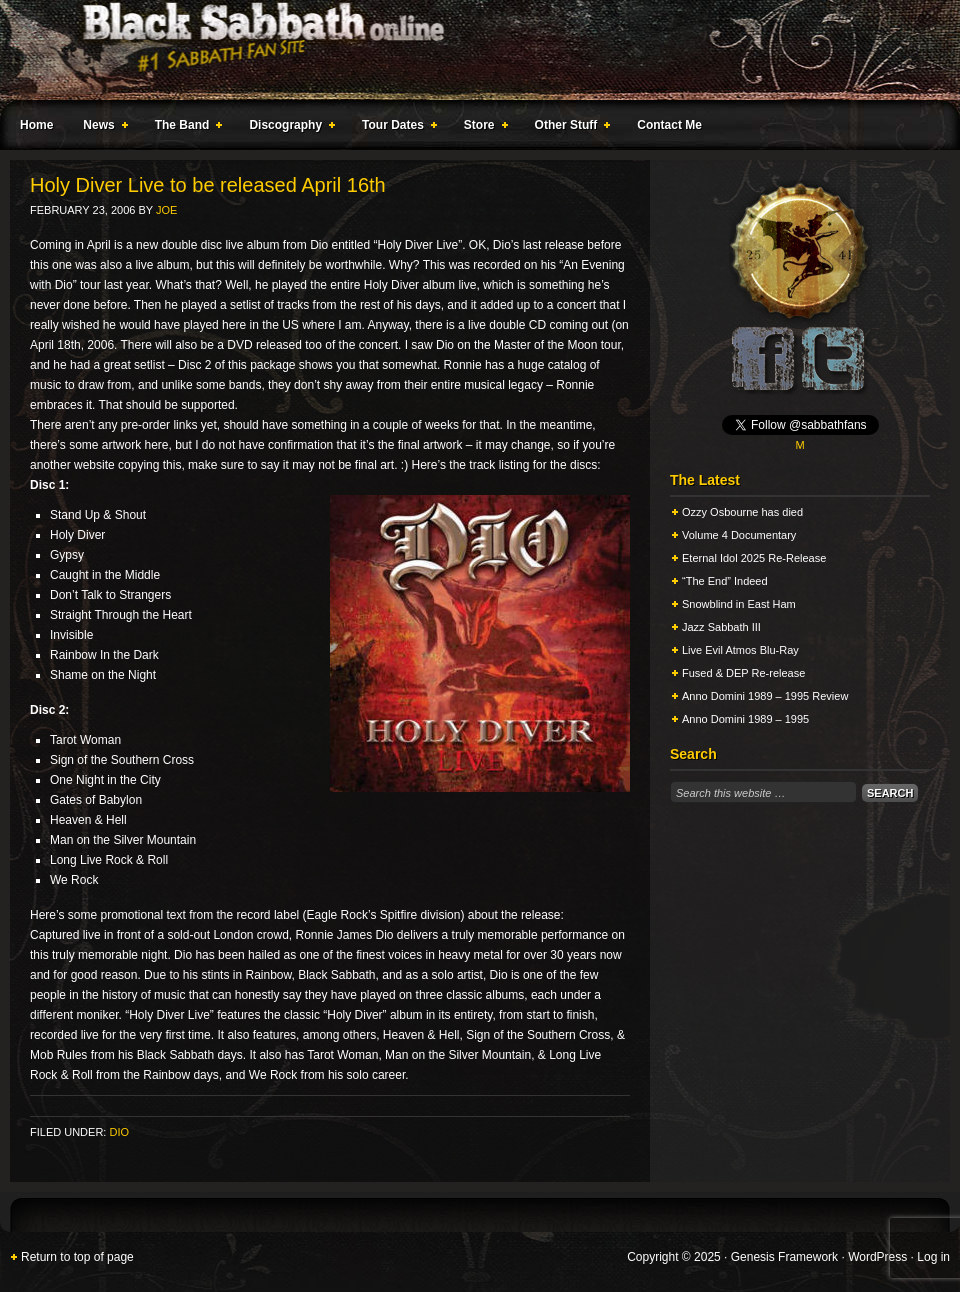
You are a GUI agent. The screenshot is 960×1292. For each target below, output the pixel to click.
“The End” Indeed (725, 581)
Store (482, 128)
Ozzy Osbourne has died (742, 512)
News (101, 128)
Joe (166, 210)
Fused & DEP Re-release (743, 673)
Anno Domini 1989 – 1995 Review (765, 696)
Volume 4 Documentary (739, 535)
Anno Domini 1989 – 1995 (745, 719)
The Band (185, 128)
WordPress (877, 1257)
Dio (119, 1132)
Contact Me (669, 125)
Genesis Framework (784, 1257)
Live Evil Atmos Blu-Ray (740, 650)
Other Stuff (569, 128)
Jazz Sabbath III (721, 627)
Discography (288, 128)
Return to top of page (77, 1257)
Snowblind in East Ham (739, 604)
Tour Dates (395, 128)
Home (36, 125)
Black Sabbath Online (470, 50)
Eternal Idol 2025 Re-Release (754, 558)
